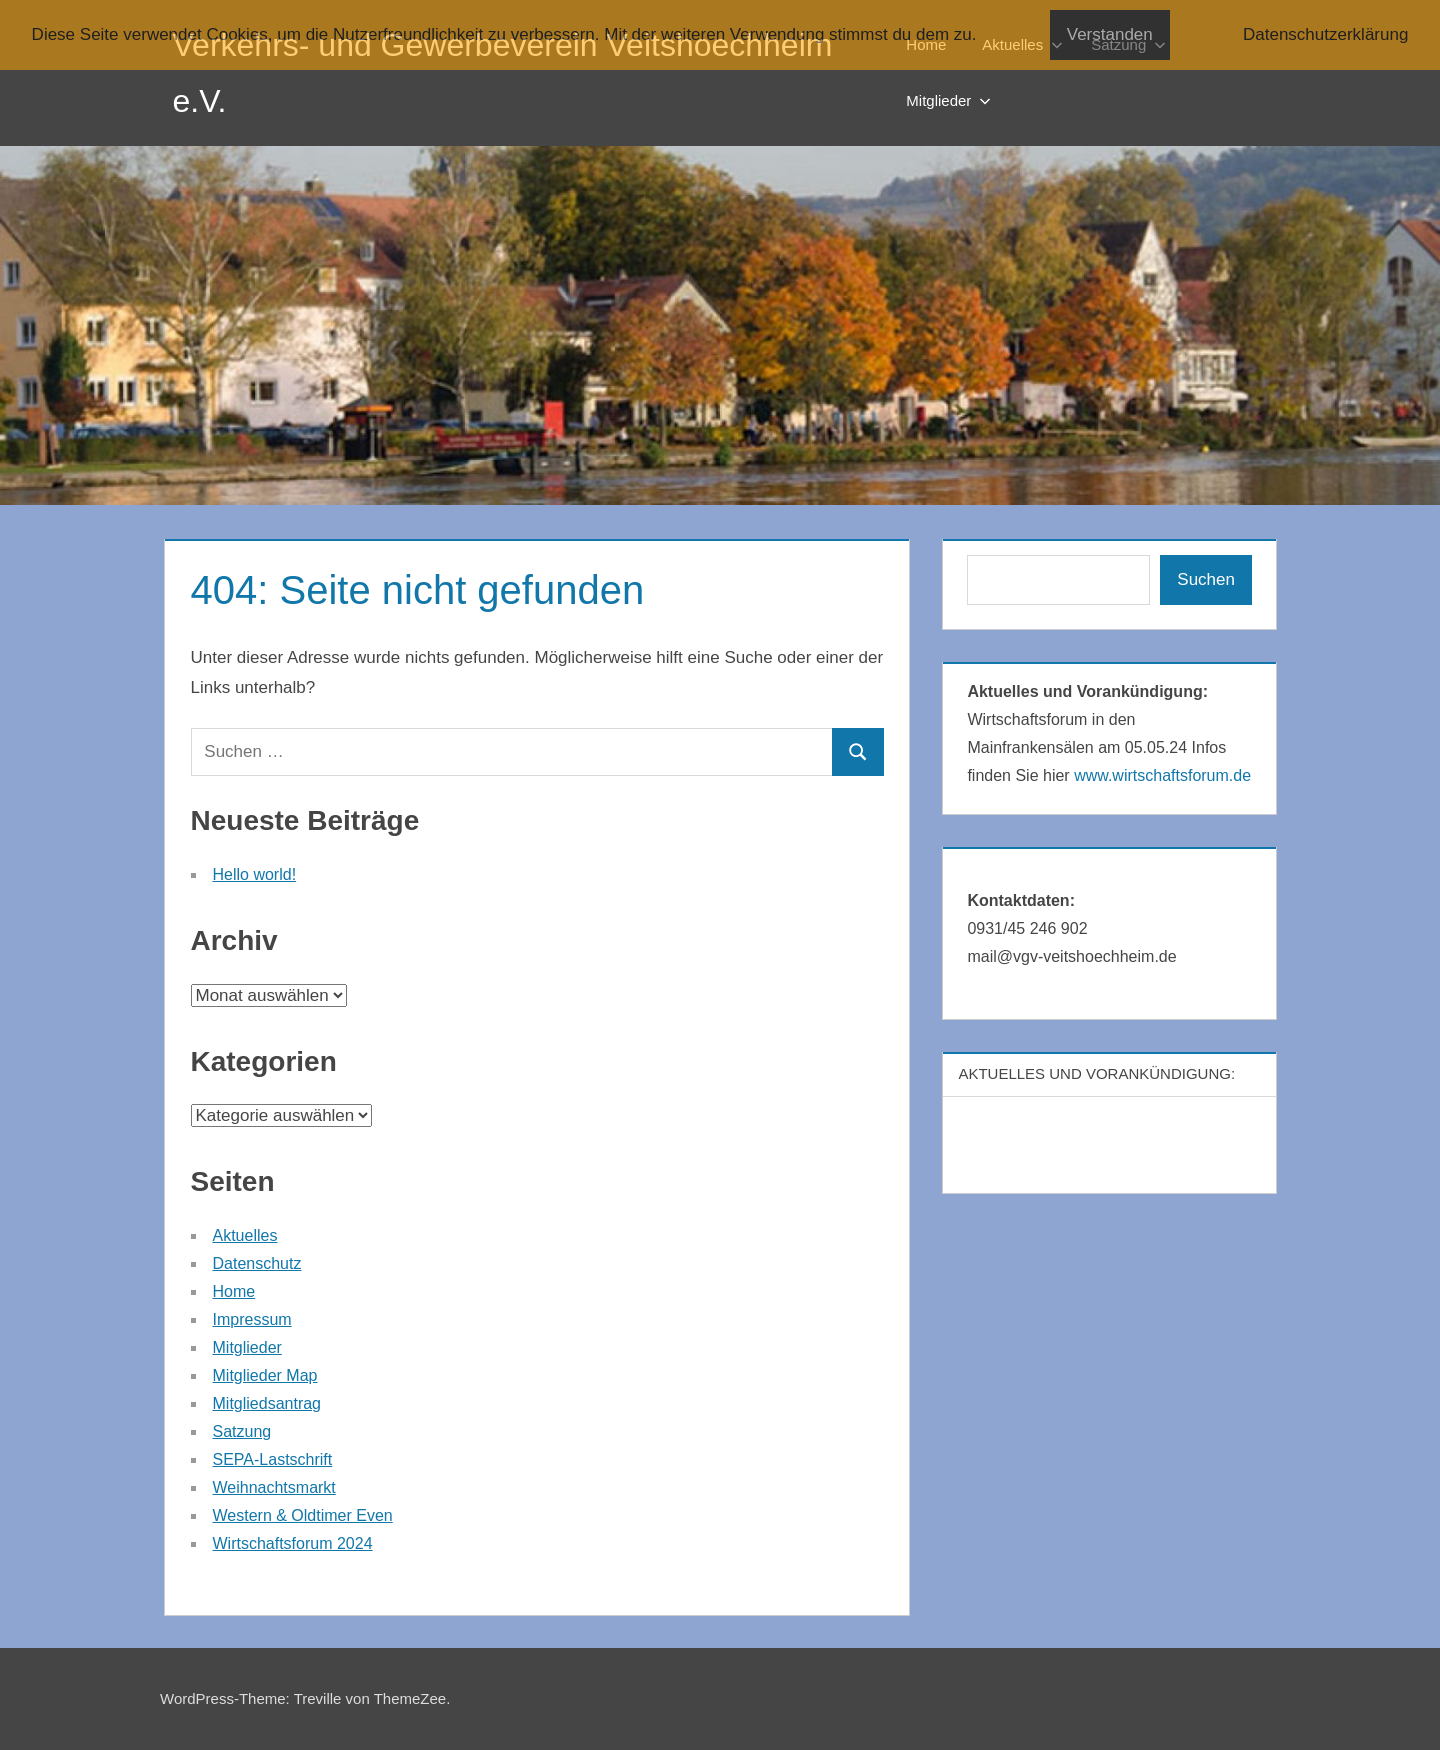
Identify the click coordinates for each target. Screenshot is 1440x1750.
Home (234, 1291)
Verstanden (1110, 34)
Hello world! (255, 874)
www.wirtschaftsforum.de (1162, 775)
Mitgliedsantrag (267, 1403)
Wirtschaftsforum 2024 (293, 1543)
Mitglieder (948, 100)
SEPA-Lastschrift (273, 1459)
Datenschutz (257, 1263)
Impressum (252, 1319)
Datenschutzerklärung (1325, 34)
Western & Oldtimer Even (303, 1515)
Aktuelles (245, 1235)
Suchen (1206, 579)
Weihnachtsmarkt (274, 1487)
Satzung (242, 1431)
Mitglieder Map (265, 1375)
